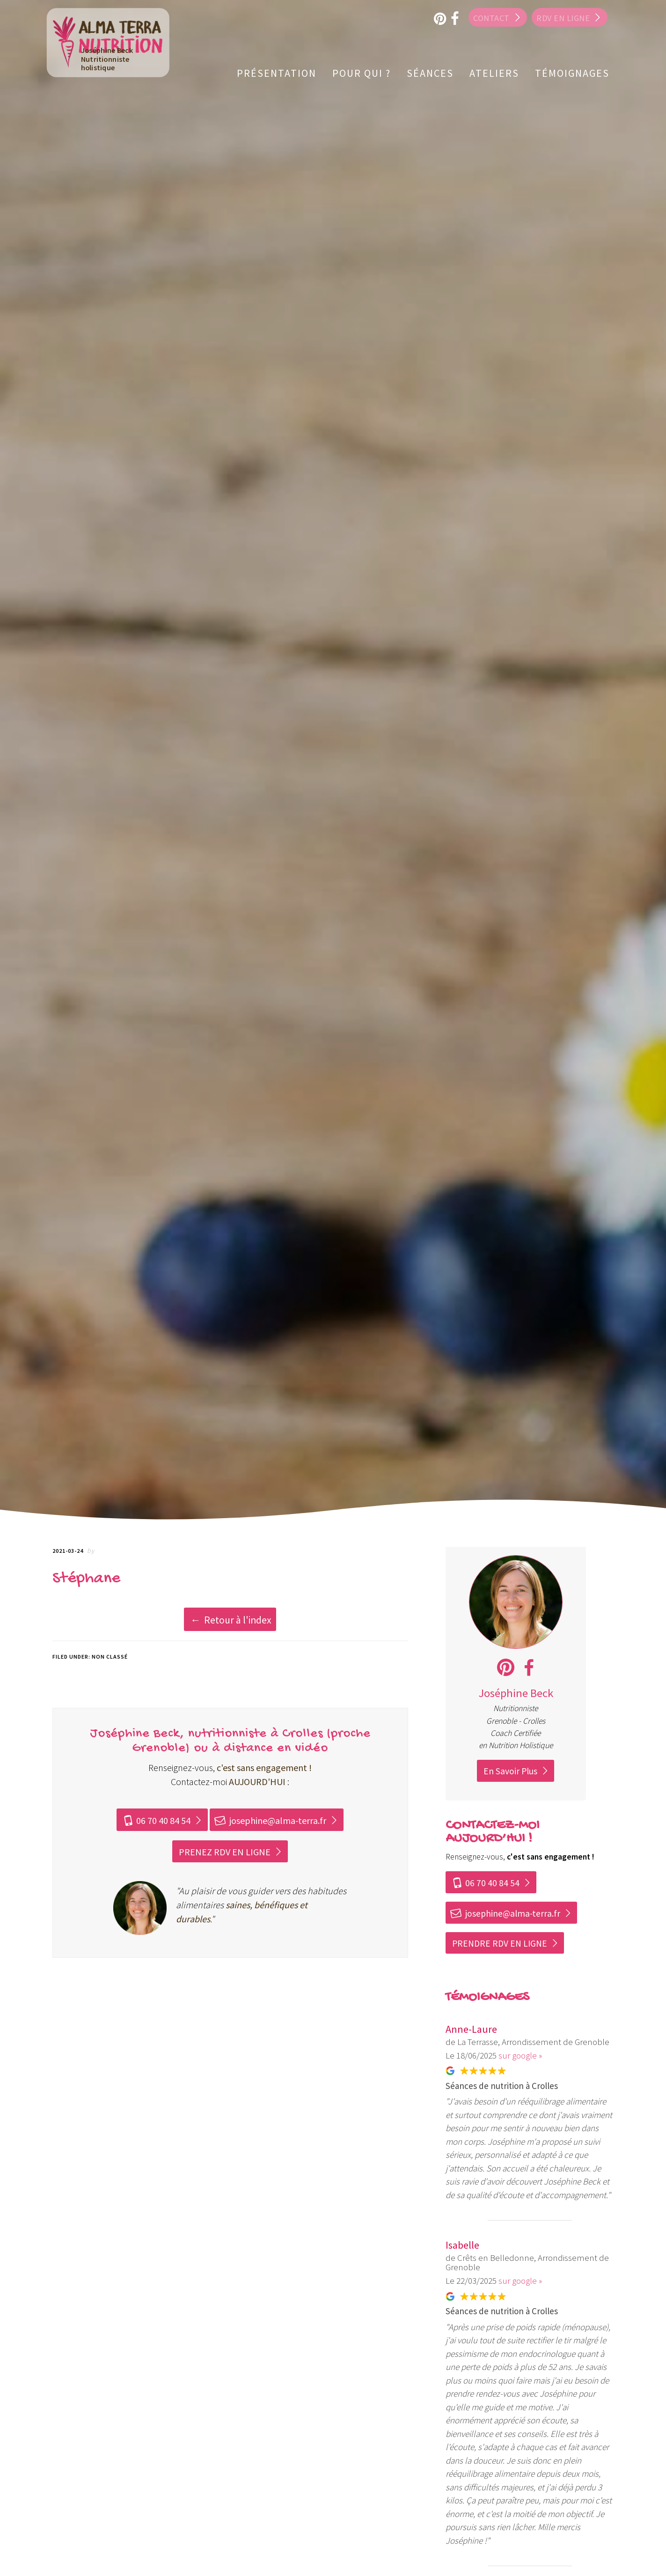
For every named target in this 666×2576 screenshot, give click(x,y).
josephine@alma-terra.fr (270, 1820)
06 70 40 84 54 (156, 1820)
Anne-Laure (471, 2029)
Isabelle (462, 2244)
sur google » (520, 2055)
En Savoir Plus (510, 1771)
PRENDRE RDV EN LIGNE (499, 1943)
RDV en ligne (563, 17)
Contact (487, 17)
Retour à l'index (238, 1619)
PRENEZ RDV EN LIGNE (225, 1852)
